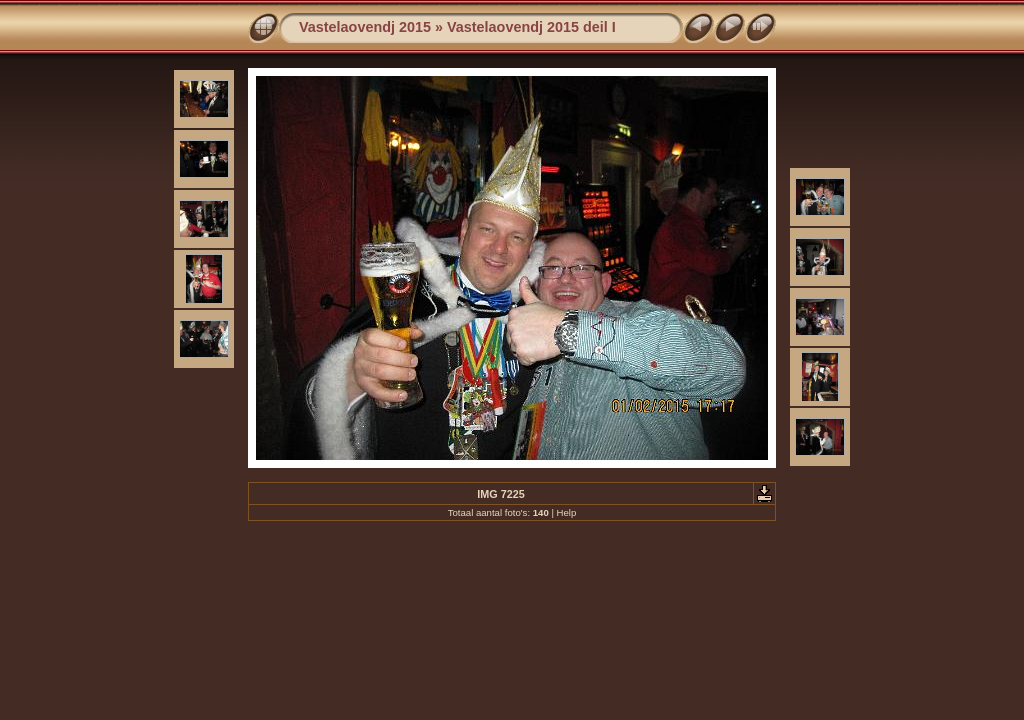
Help (567, 512)
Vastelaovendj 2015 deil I (531, 27)
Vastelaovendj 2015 (365, 27)
